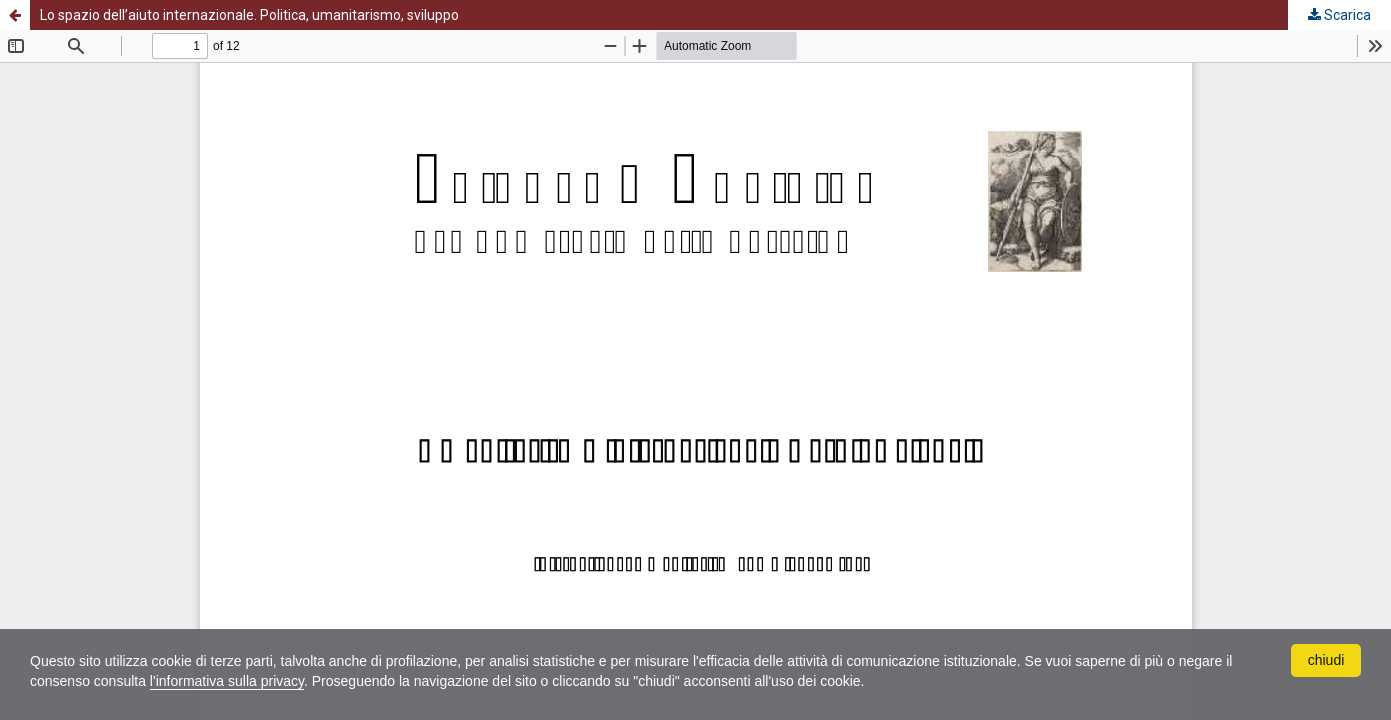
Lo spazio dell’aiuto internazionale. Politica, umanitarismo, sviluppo (249, 15)
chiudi (1326, 660)
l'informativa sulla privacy (227, 681)
